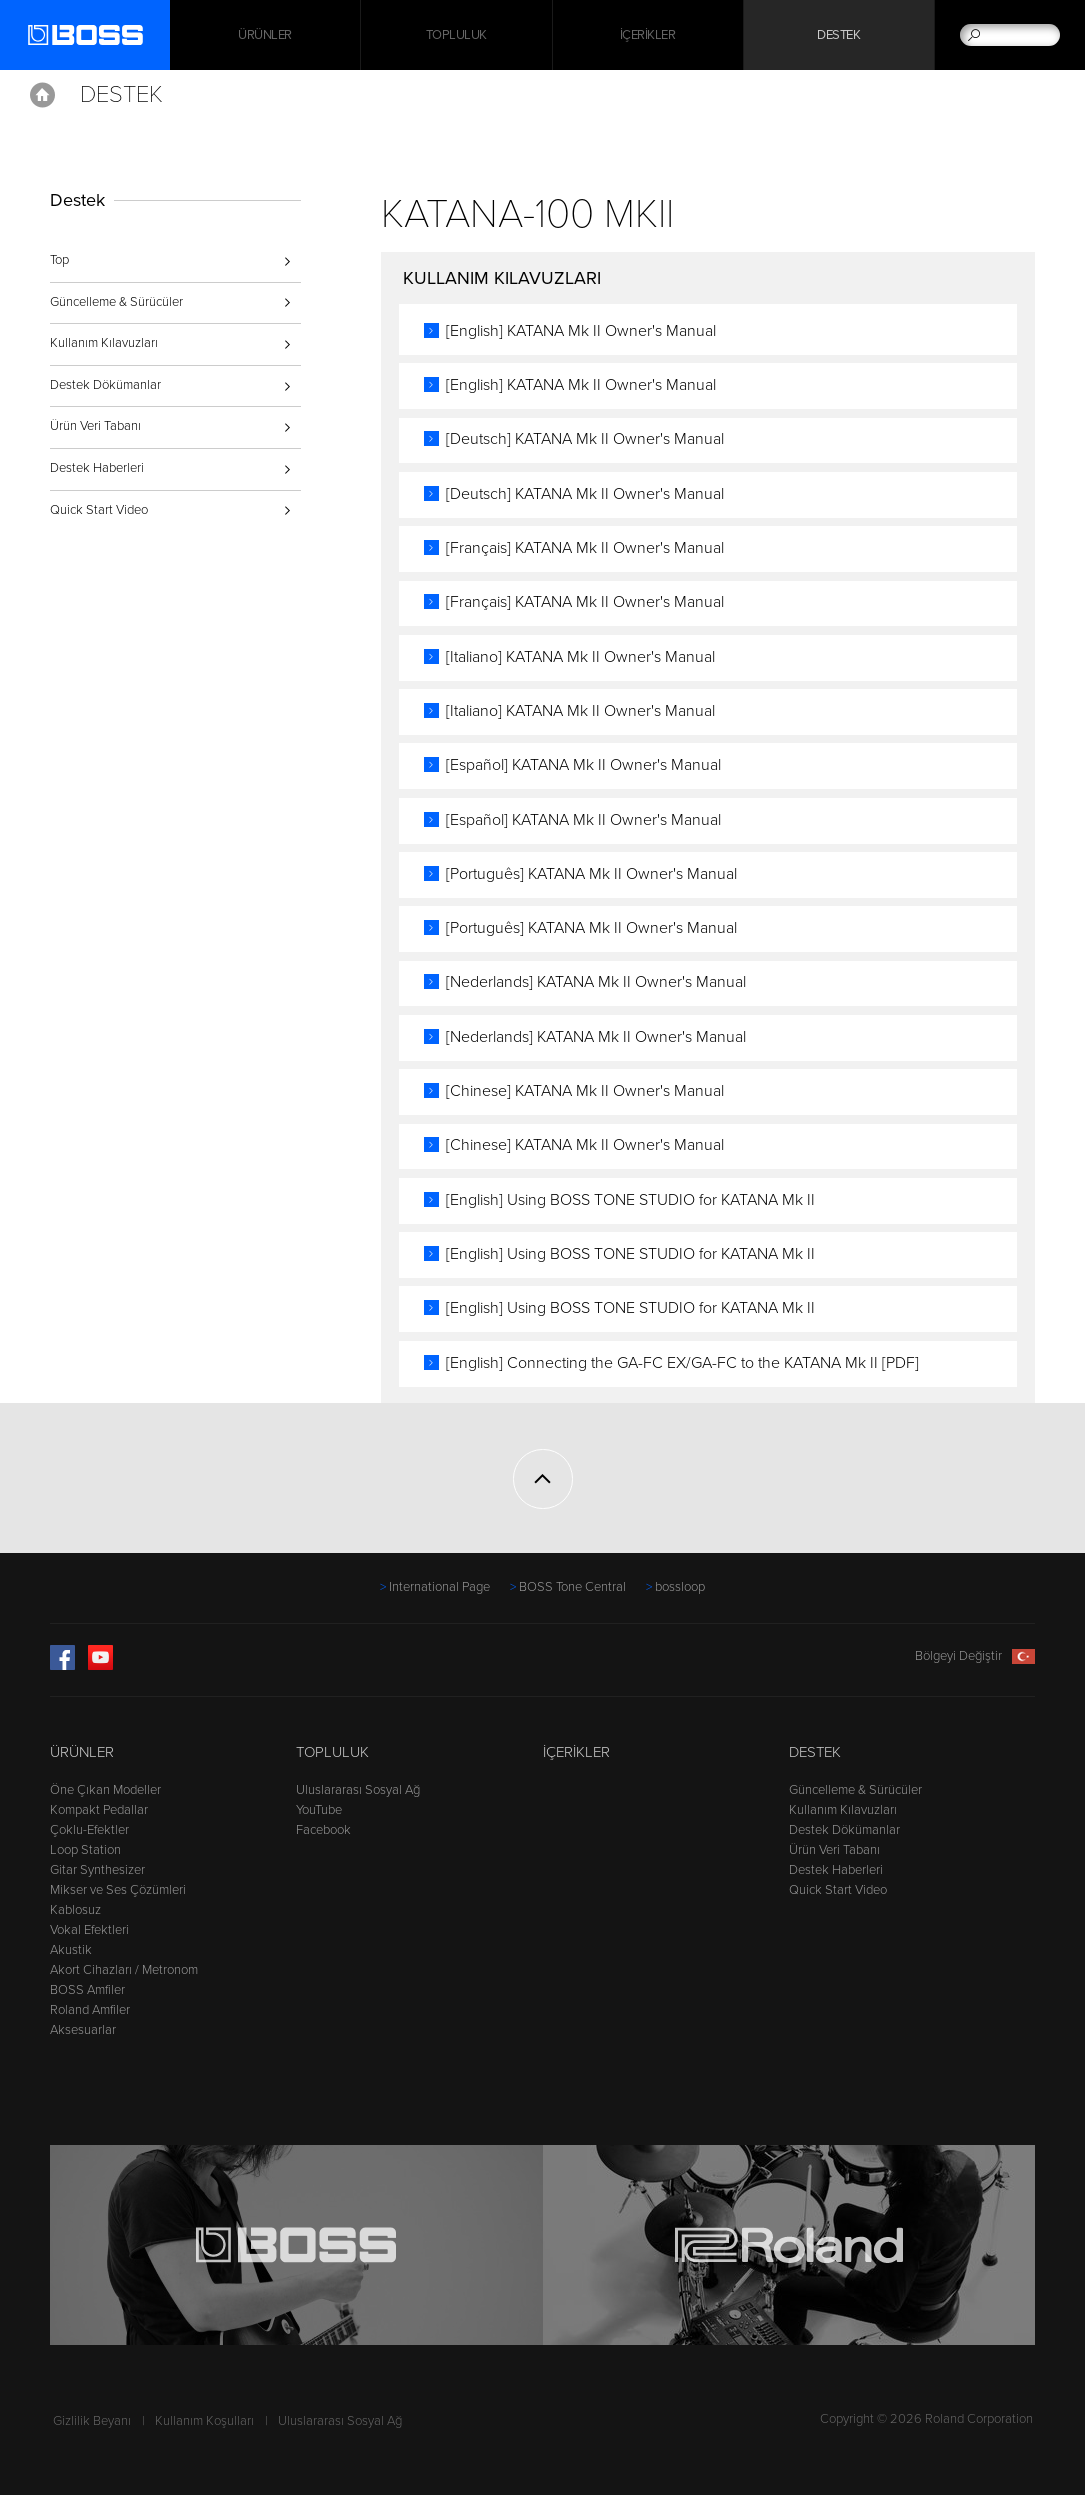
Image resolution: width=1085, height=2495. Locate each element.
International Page (439, 1587)
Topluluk (456, 35)
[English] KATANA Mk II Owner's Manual (581, 331)
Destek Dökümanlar (105, 385)
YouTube (319, 1810)
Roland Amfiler (90, 2010)
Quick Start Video (99, 510)
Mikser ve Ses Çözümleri (118, 1890)
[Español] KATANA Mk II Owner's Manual (583, 765)
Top (59, 260)
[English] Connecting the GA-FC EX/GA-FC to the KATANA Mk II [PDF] (682, 1363)
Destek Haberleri (97, 468)
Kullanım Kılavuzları (104, 343)
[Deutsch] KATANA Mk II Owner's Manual (585, 439)
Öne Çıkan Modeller (105, 1790)
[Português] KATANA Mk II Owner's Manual (591, 874)
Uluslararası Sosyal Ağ (358, 1790)
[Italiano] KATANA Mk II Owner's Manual (580, 657)
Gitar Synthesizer (97, 1870)
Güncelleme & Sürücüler (116, 302)
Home (42, 95)
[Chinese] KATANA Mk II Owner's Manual (585, 1091)
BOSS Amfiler (87, 1990)
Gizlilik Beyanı (92, 2421)
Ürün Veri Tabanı (95, 426)
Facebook (323, 1830)
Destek (838, 35)
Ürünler (82, 1752)
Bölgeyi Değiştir (975, 1656)
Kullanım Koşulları (204, 2421)
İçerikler (648, 35)
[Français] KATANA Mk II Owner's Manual (585, 548)
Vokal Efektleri (89, 1930)
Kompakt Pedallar (99, 1810)
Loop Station (85, 1850)
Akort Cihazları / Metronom (124, 1970)
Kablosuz (75, 1910)
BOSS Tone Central (572, 1587)
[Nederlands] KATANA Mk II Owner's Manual (596, 982)
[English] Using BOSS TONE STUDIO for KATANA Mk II (630, 1200)
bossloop (680, 1587)
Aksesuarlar (83, 2030)
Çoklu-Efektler (89, 1830)
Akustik (71, 1950)
